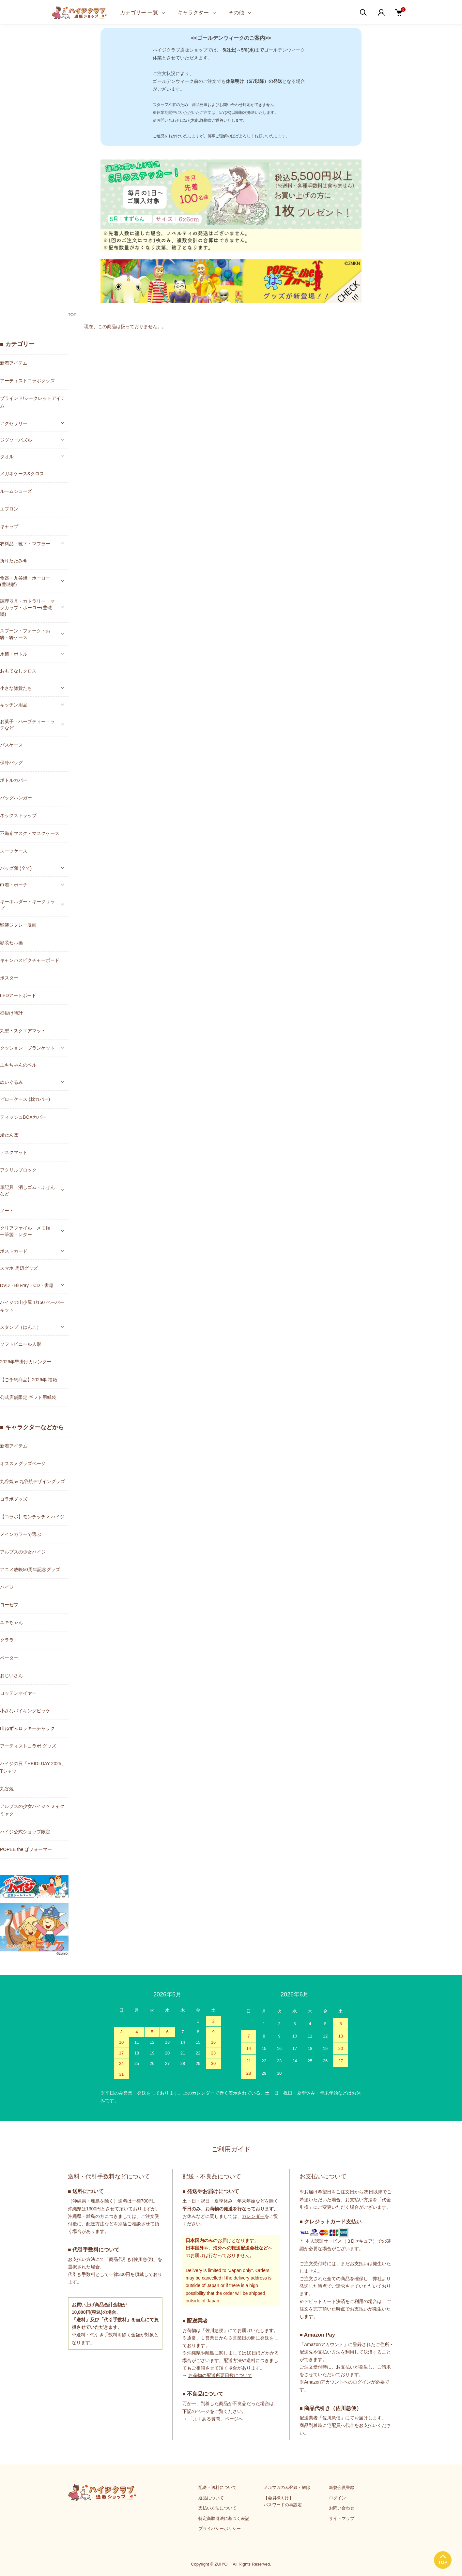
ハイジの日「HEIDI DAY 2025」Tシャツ (33, 1767)
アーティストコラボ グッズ (28, 1746)
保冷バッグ (11, 762)
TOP (72, 314)
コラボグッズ (13, 1499)
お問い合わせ (341, 2508)
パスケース (11, 745)
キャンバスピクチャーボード (29, 960)
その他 (236, 12)
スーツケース (13, 851)
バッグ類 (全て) (16, 868)
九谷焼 (7, 1788)
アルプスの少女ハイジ (23, 1551)
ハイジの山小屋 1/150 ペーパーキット (32, 1306)
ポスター (9, 977)
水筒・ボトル (13, 654)
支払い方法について (217, 2508)
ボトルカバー (13, 780)
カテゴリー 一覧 (139, 12)
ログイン (337, 2497)
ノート (7, 1210)
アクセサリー (13, 423)
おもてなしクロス (18, 671)
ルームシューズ (16, 491)
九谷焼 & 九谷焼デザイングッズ (32, 1481)
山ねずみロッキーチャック (27, 1728)
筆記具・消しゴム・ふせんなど (27, 1190)
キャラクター (193, 12)
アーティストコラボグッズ (27, 380)
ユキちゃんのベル (18, 1065)
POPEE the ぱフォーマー (26, 1849)
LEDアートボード (18, 995)
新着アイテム (13, 363)
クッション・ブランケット (27, 1048)
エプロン (9, 508)
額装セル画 (11, 942)
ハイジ (7, 1587)
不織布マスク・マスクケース (29, 833)
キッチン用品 (13, 704)
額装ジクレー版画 (18, 925)
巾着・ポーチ (13, 884)
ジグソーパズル (16, 440)
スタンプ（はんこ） (20, 1327)
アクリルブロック (18, 1170)
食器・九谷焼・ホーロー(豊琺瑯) (25, 581)
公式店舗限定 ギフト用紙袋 (28, 1397)
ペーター (9, 1657)
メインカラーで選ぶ (20, 1534)
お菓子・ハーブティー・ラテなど (27, 725)
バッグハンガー (16, 797)
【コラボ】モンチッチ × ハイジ (32, 1516)
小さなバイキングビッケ (25, 1710)
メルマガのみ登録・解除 (287, 2487)
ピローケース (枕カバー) (25, 1099)
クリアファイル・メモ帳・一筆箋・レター (27, 1231)
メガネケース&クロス (22, 473)
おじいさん (11, 1675)
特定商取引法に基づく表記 (223, 2518)
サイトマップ (341, 2518)
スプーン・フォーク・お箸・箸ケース (25, 634)
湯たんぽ (9, 1134)
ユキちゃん (11, 1622)
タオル (7, 456)
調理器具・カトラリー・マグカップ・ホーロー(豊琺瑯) (27, 608)
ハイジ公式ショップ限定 (25, 1831)
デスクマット (13, 1152)
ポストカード (13, 1251)
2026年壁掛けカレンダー (25, 1361)
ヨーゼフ (9, 1604)
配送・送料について (217, 2487)
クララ (7, 1640)
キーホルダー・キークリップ (27, 905)
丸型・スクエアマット (23, 1030)
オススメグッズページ (23, 1463)
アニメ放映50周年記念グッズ (30, 1569)
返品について (211, 2497)
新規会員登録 (341, 2487)
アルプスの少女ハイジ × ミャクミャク (32, 1810)
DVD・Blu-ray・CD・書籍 (27, 1285)
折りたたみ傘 (13, 560)
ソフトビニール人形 (20, 1344)
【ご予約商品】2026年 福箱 (28, 1379)
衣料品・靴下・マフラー (25, 543)
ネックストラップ (18, 815)
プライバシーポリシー (219, 2528)
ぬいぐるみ (11, 1082)
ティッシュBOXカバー (23, 1117)
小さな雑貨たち (16, 688)
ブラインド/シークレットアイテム (32, 402)
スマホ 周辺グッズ (19, 1268)
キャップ (9, 526)
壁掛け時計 (11, 1013)
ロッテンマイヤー (18, 1693)
